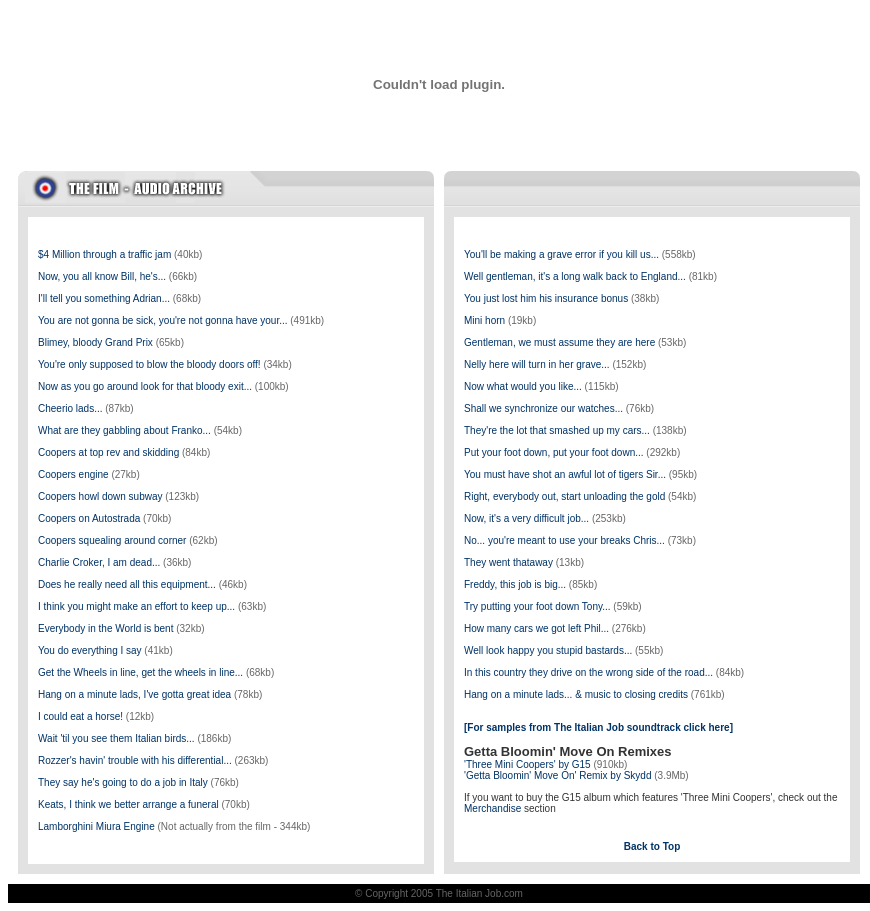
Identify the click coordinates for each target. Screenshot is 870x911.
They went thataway (508, 562)
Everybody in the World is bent (105, 628)
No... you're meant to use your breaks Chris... (564, 540)
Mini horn (484, 320)
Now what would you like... (523, 386)
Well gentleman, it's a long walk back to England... (575, 276)
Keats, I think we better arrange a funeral (128, 804)
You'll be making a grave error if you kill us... (561, 254)
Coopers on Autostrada (89, 518)
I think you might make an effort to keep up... (136, 606)
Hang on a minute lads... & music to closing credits (576, 694)
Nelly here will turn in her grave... (537, 364)
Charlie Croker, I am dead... (99, 562)
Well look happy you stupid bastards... (548, 650)
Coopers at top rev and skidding (108, 452)
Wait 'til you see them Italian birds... (116, 738)
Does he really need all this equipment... (127, 584)
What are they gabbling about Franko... (124, 430)
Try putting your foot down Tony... (537, 606)
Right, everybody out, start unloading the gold (564, 496)
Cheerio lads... (70, 408)
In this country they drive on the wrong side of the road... (588, 672)
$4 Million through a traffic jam (104, 254)
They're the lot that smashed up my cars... (557, 430)
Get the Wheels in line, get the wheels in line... (140, 672)
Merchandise (492, 808)
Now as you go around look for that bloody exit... (145, 386)
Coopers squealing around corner (112, 540)
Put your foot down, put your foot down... (554, 452)
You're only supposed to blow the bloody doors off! (149, 364)
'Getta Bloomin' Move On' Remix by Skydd (557, 775)
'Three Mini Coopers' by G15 (527, 764)
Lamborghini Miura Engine (96, 826)
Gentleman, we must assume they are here (559, 342)
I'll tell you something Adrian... (104, 298)
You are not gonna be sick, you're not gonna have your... (163, 320)
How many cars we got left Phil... (536, 628)
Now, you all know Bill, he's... (102, 276)
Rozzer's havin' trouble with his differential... (135, 760)
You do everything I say (90, 650)
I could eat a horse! (80, 716)
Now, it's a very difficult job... (526, 518)
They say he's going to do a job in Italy (123, 782)
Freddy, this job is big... (515, 584)
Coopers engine (73, 474)
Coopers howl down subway (100, 496)
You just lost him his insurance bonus (546, 298)
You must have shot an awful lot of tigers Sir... (565, 474)
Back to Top (652, 846)
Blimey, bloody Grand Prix (95, 342)
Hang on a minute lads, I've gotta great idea (134, 694)
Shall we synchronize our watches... (543, 408)
